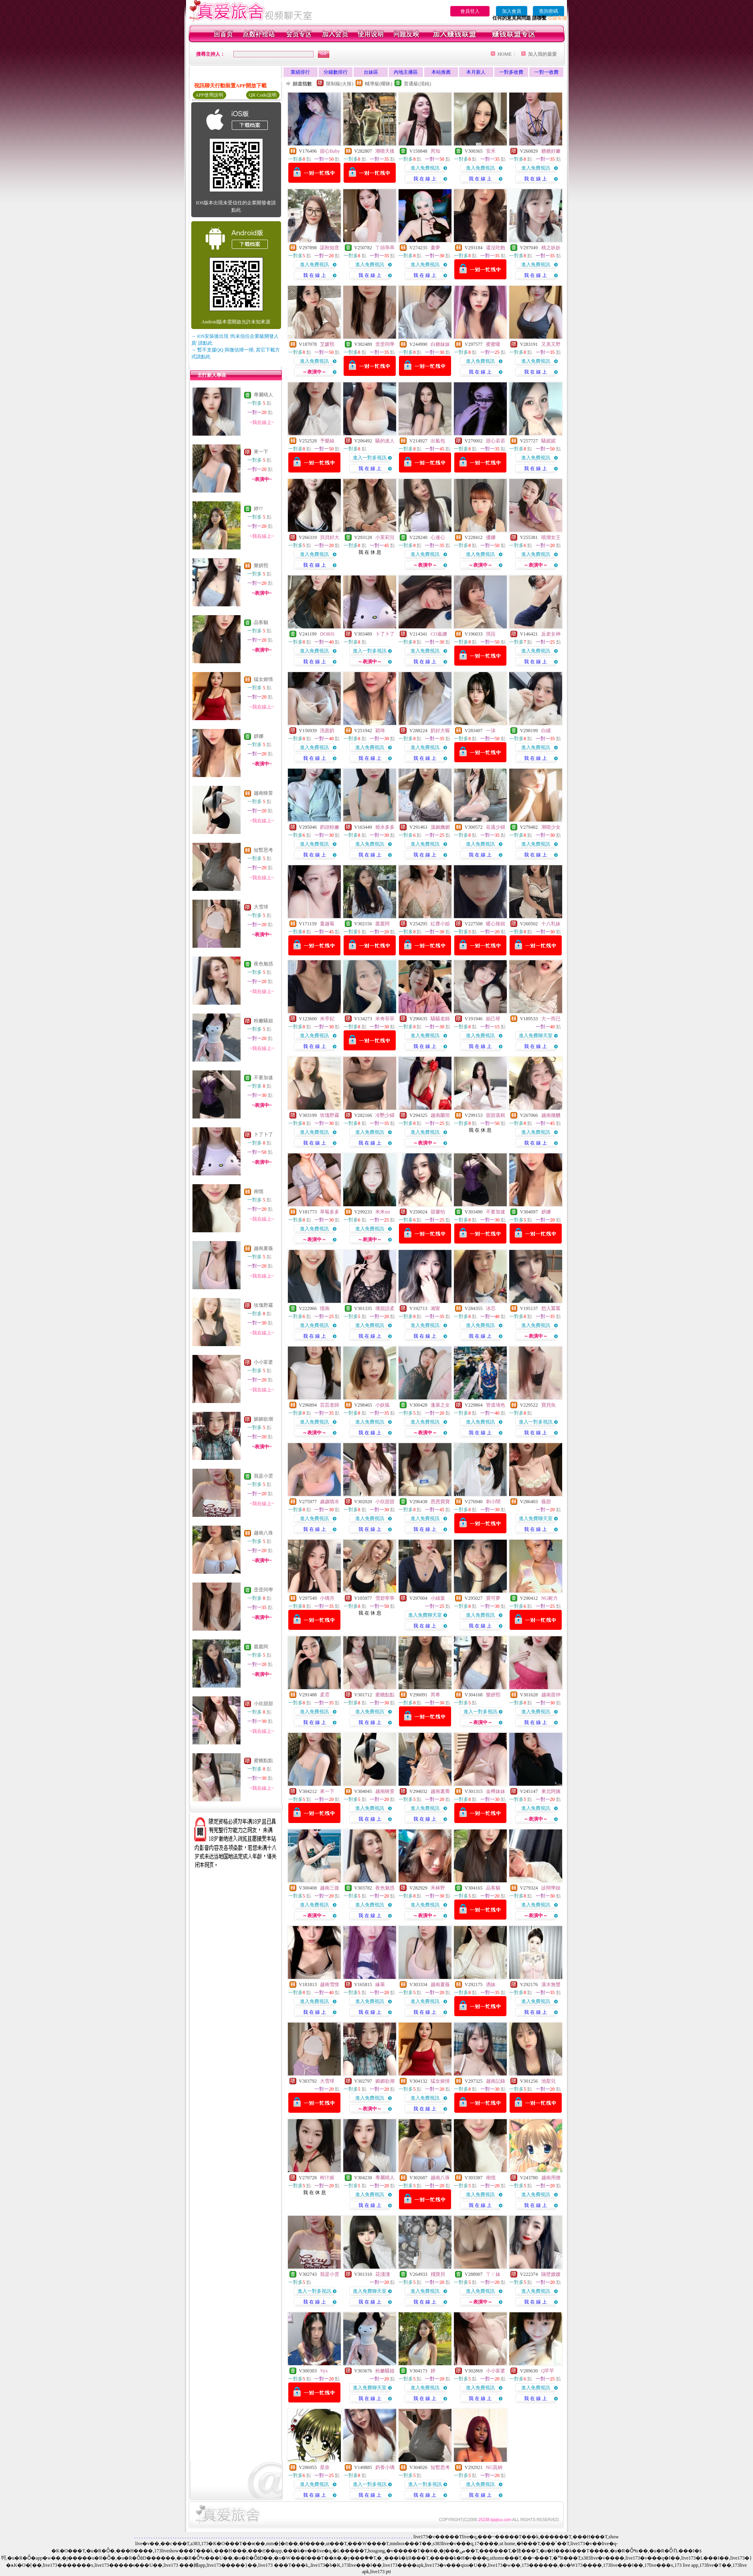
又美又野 (551, 344)
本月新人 (476, 72)
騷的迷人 (385, 441)
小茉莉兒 (385, 537)
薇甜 (546, 1501)
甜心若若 (495, 441)
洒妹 (491, 1984)
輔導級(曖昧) (378, 84)
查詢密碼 (548, 11)
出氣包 (438, 441)
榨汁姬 (327, 2177)
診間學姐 (551, 1888)
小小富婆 (263, 1362)
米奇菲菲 (385, 1019)
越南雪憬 (329, 1984)
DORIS (327, 634)
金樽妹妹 (495, 1791)
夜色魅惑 (263, 964)
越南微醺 (551, 1115)
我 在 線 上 (424, 179)
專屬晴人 (263, 395)
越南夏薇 (263, 1248)
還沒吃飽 (495, 247)
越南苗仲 (551, 1695)
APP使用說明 (209, 95)
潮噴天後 (385, 151)
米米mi (382, 1212)
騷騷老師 (440, 1019)
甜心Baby (330, 151)
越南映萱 (263, 793)
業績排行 (300, 72)
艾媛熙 (327, 344)
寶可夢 (493, 1598)
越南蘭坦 (440, 1115)
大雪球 (261, 907)
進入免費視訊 (425, 168)
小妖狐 (382, 1405)
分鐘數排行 (336, 72)
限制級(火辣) (339, 84)
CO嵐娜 (439, 634)
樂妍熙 (261, 565)
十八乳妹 (551, 924)
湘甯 (435, 1308)
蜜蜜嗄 (493, 344)
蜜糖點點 (263, 1760)
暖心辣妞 (495, 924)
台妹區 (371, 72)
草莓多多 (329, 1212)
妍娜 (258, 736)
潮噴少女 (551, 827)
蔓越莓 (327, 924)
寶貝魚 (548, 1405)
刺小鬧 (493, 1501)
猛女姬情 (263, 679)
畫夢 (435, 247)
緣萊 (380, 1984)
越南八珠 (263, 1533)
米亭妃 (327, 1019)
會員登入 (470, 11)
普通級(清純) (417, 84)
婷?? (258, 508)
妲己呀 (493, 1019)
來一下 (261, 451)
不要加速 (263, 1077)
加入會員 (511, 11)
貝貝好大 (329, 537)
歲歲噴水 (329, 1501)
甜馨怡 (438, 1212)
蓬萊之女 (440, 1405)
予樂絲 (327, 441)
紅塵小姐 (440, 924)
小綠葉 (438, 1598)
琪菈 (491, 634)
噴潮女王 (551, 537)
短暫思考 (263, 850)
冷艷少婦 (385, 1115)
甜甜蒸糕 (495, 1115)
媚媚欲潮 (263, 1419)
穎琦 (380, 730)
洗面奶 (327, 730)
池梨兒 (548, 2081)
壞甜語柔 (385, 1308)
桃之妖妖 (551, 247)
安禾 (491, 151)
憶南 (325, 1308)
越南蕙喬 (440, 1791)
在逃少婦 (495, 827)
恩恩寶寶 (440, 1501)
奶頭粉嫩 (329, 827)
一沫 (491, 730)
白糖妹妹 (440, 344)
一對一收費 (546, 72)
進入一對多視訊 (370, 457)
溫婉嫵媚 (440, 827)
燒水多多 (385, 827)
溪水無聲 (551, 1984)
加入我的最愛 (542, 54)
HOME (505, 54)
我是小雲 (263, 1476)
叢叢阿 (261, 1646)
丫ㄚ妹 (493, 2274)
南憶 (258, 1191)
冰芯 (491, 1308)
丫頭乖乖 (385, 247)
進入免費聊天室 (536, 1035)
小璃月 (327, 1598)
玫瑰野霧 (263, 1305)
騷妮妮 (548, 441)
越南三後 (329, 1888)
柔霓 (325, 1695)
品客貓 (261, 622)
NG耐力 (549, 1598)
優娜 (491, 537)
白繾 (546, 730)
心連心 (438, 537)
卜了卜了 (263, 1134)
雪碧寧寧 (385, 1598)
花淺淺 (382, 2274)
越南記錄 (495, 2081)
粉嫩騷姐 (263, 1021)
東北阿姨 (551, 1791)
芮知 (435, 151)
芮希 (435, 1695)
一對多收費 (511, 72)
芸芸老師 (329, 1405)
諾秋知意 (329, 247)
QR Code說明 (263, 95)
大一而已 (551, 1019)
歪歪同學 (263, 1590)
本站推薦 (441, 72)
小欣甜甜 (263, 1703)
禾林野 (438, 1888)
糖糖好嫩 (551, 151)
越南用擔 (551, 2177)
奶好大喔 (440, 730)
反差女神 (551, 634)
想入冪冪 (551, 1308)
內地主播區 (406, 72)
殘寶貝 (438, 2274)
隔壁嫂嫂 (551, 2274)
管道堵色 (495, 1405)
